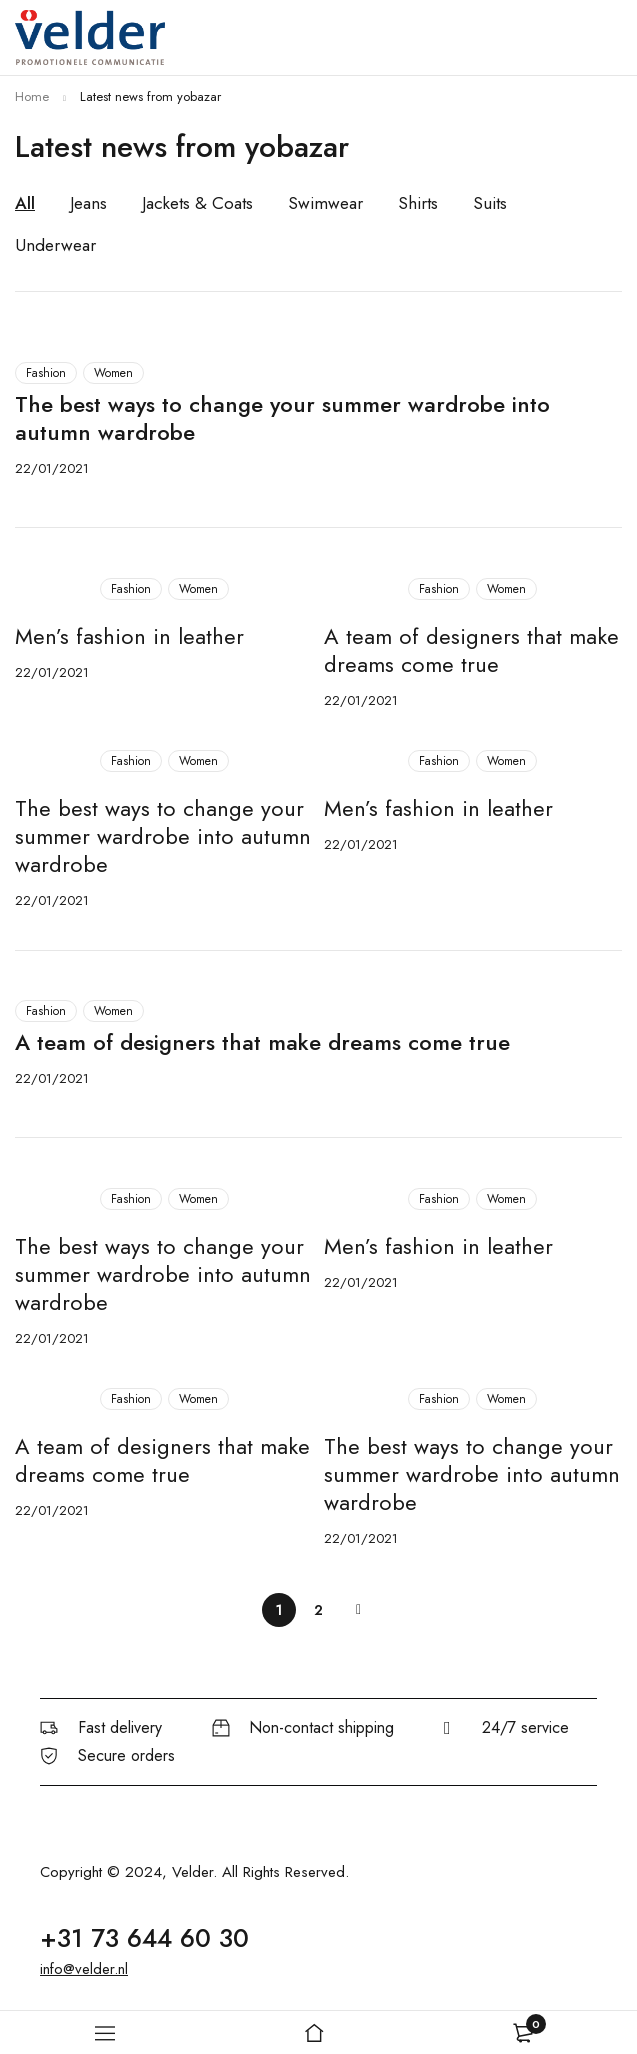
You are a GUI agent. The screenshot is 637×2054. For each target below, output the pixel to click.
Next (359, 1610)
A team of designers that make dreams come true (471, 650)
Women (113, 373)
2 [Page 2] (318, 1610)
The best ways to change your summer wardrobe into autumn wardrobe (282, 418)
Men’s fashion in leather (129, 636)
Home (32, 96)
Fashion (46, 373)
